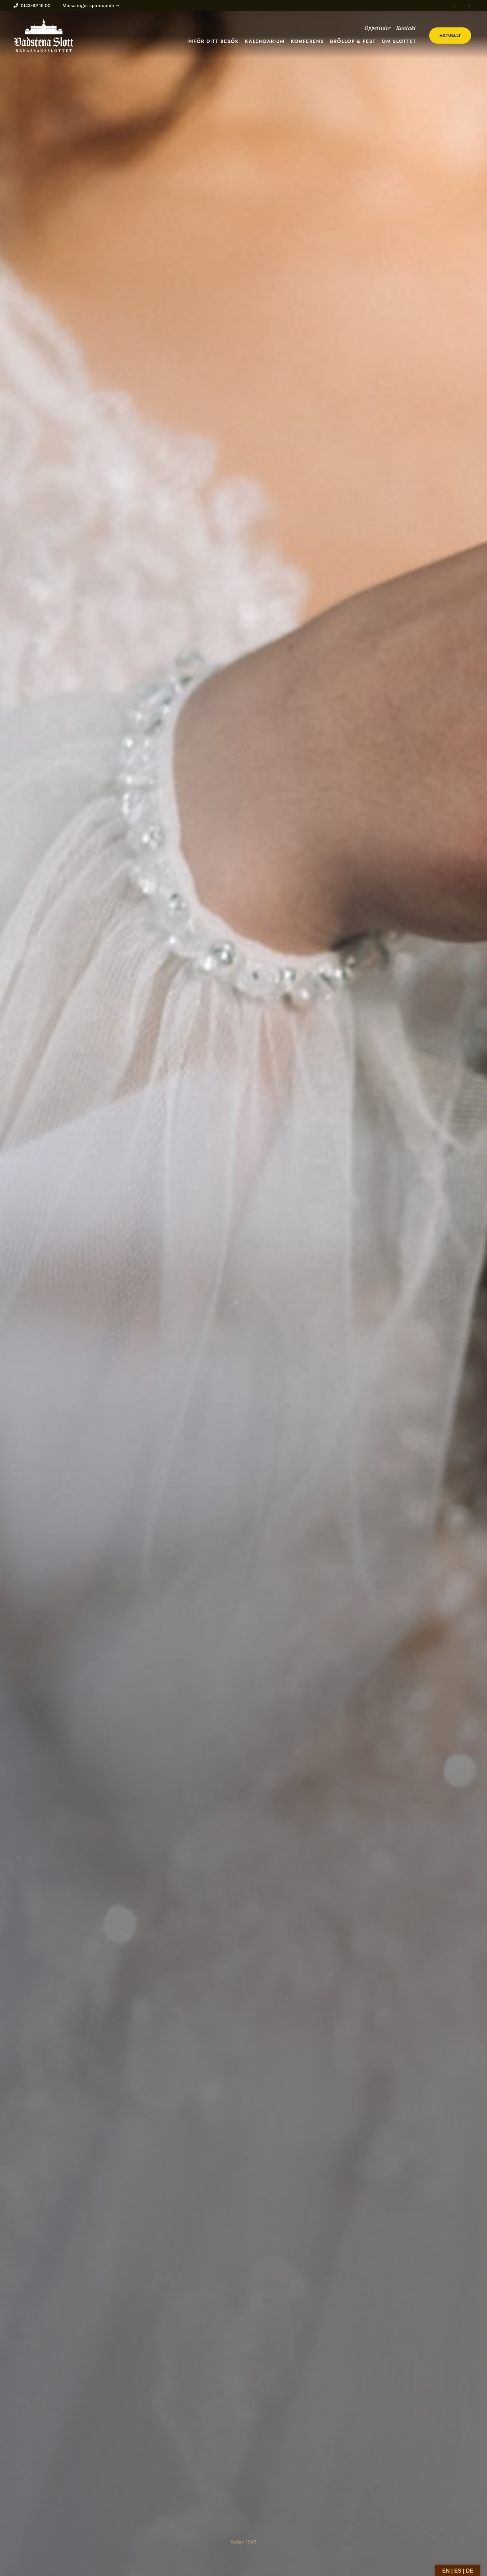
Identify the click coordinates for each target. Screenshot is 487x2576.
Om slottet (399, 41)
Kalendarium (265, 41)
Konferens (307, 41)
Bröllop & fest (353, 41)
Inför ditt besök (213, 41)
